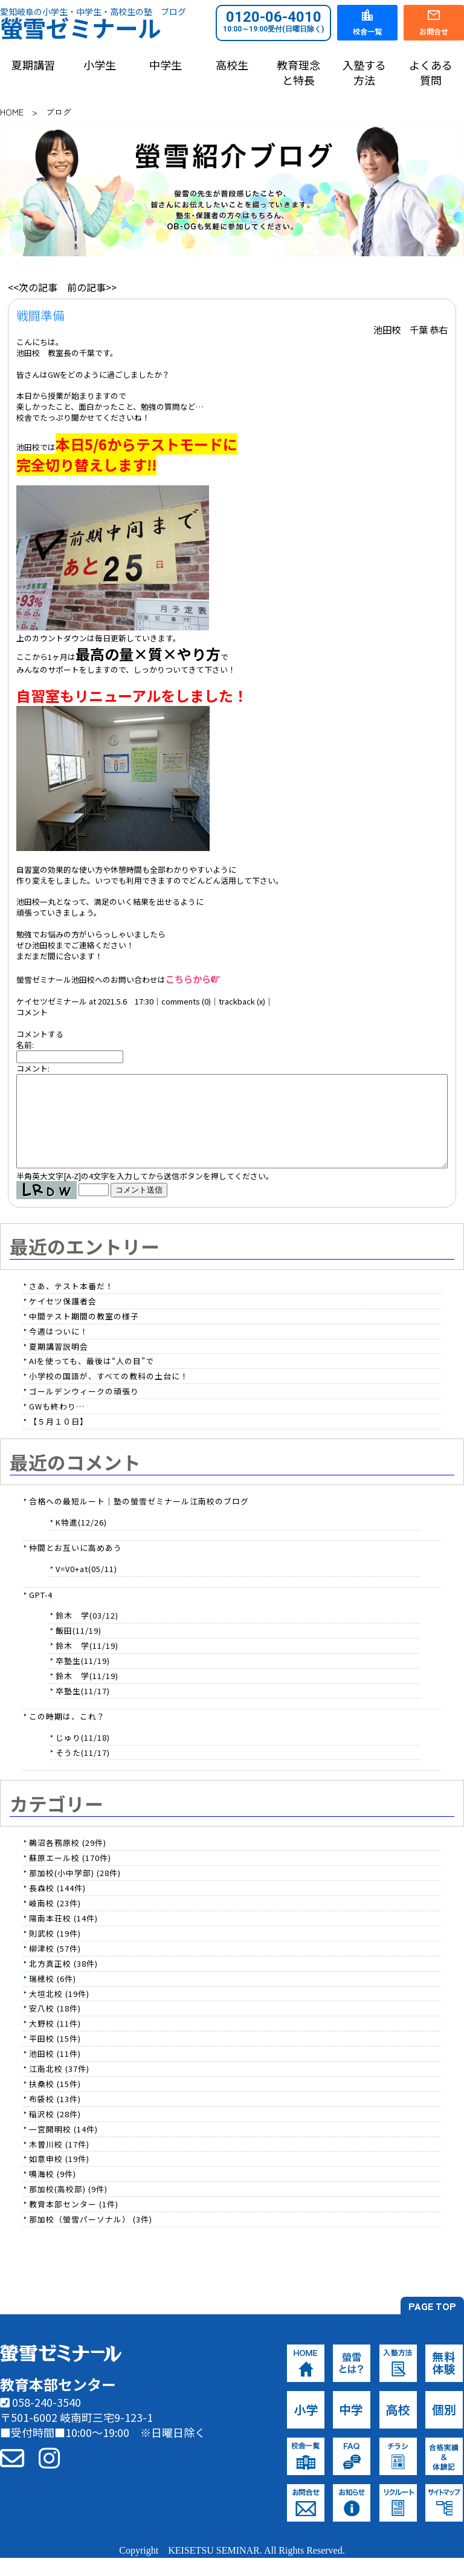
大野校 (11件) (55, 2041)
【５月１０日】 (58, 1439)
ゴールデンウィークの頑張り (84, 1409)
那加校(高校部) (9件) (68, 2207)
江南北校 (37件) (59, 2086)
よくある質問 (431, 72)
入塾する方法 (364, 72)
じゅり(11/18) (83, 1755)
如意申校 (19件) (59, 2177)
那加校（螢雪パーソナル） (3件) (90, 2237)
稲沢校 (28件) (55, 2132)
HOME (12, 112)
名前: (25, 1044)
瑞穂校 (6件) (52, 1996)
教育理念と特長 (298, 72)
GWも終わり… (57, 1424)
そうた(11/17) (83, 1770)
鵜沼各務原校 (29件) (67, 1860)
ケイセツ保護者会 (63, 1319)
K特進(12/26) (81, 1540)
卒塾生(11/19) (83, 1678)
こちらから (193, 978)
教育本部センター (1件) (73, 2222)
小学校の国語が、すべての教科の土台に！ (108, 1394)
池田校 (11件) (55, 2071)
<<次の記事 (32, 287)
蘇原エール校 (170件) (70, 1876)
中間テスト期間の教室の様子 (84, 1334)
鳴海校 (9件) (52, 2192)
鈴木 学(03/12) (87, 1633)
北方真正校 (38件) (63, 1981)
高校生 (232, 65)
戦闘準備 (40, 315)
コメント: (33, 1068)
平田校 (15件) (55, 2056)
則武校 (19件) (55, 1951)
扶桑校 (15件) (55, 2102)
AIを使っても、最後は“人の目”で (91, 1379)
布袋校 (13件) (55, 2117)
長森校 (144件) (57, 1906)
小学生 (99, 65)
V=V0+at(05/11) (86, 1587)
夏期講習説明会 (58, 1364)
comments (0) (186, 1001)
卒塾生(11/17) (83, 1709)
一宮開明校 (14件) (63, 2147)
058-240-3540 (40, 2420)
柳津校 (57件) (55, 1966)
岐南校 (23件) (55, 1921)
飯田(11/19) (79, 1648)
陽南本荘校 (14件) (63, 1936)
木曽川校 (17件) (59, 2162)
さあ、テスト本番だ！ (71, 1304)
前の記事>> (92, 287)
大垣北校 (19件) (59, 2012)
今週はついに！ (58, 1349)
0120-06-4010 (273, 21)
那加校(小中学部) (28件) (75, 1891)
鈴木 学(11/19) (87, 1663)
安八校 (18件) (55, 2026)
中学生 (165, 65)
